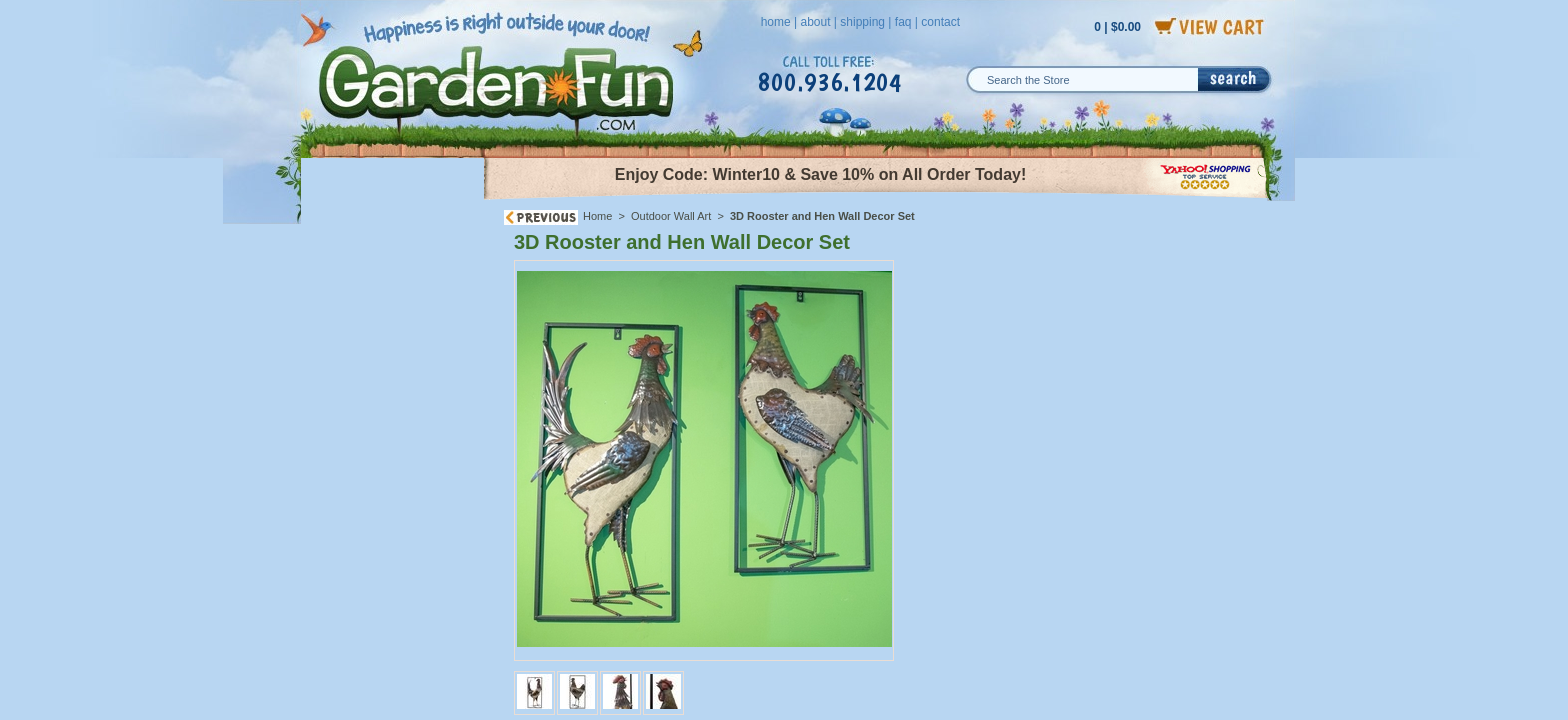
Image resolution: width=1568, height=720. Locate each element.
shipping (862, 22)
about (815, 22)
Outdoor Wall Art (671, 216)
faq (903, 22)
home (776, 22)
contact (940, 22)
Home (597, 216)
